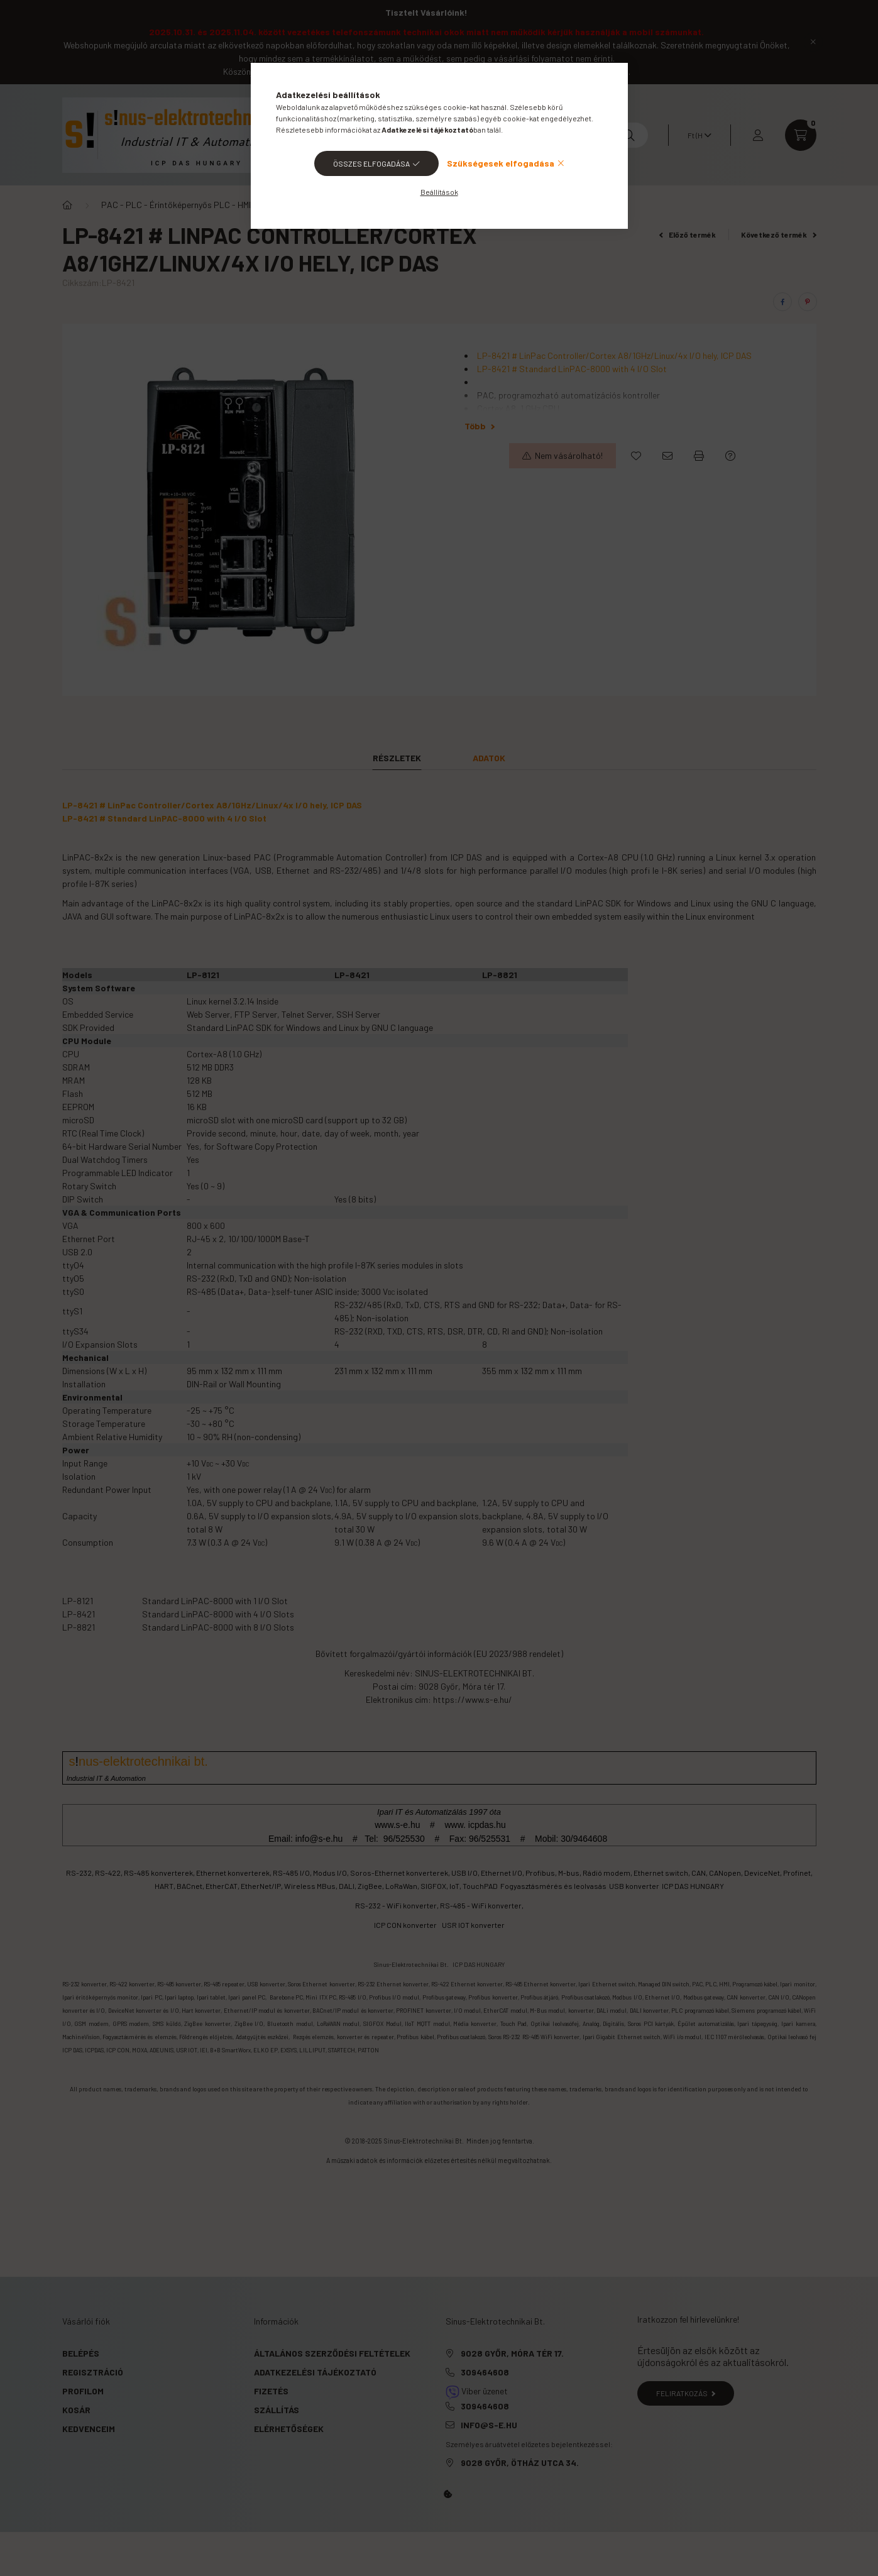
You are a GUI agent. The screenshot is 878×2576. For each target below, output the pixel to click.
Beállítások (439, 191)
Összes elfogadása (371, 163)
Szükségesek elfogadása (500, 163)
